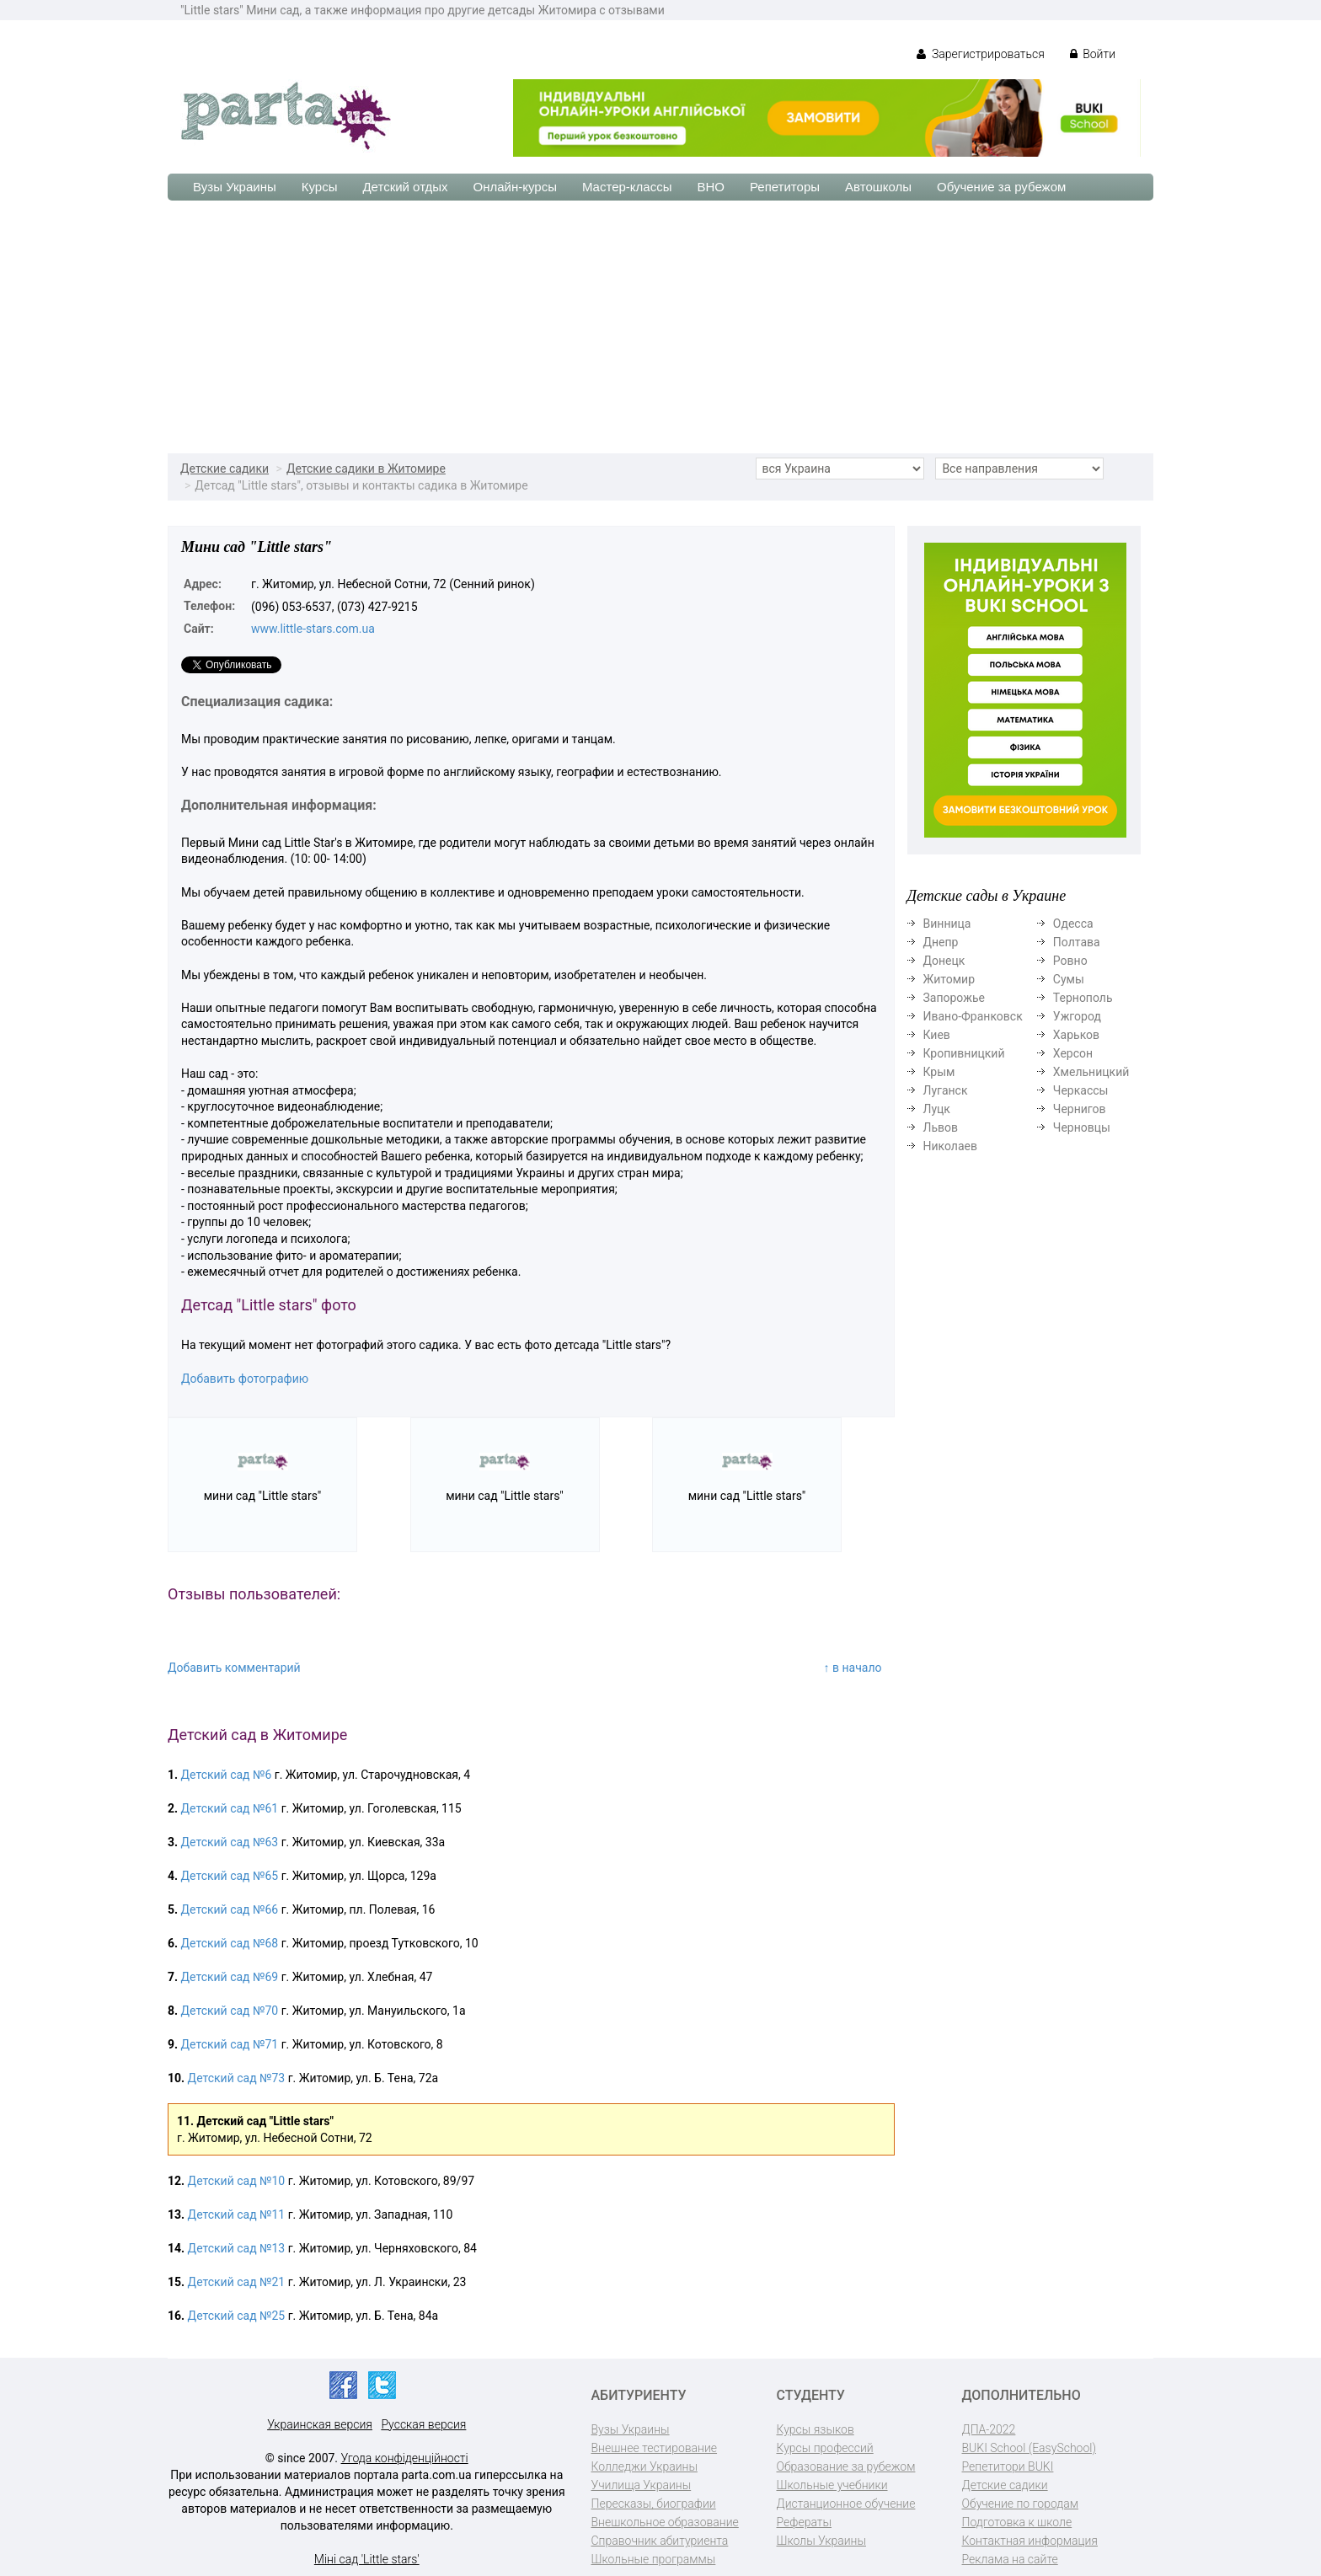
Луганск (945, 1090)
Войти (1092, 54)
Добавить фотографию (244, 1378)
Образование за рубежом (846, 2466)
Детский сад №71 (230, 2044)
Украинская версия (319, 2424)
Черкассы (1081, 1090)
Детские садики (224, 468)
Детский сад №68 (230, 1943)
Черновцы (1081, 1127)
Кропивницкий (964, 1053)
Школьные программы (653, 2559)
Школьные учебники (832, 2485)
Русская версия (423, 2424)
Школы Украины (821, 2540)
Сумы (1068, 979)
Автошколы (878, 186)
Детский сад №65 (230, 1875)
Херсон (1073, 1053)
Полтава (1076, 942)
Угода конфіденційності (404, 2458)
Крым (939, 1072)
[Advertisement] (660, 327)
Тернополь (1083, 997)
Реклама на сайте (1010, 2559)
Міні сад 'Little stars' (367, 2559)
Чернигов (1079, 1109)
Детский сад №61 (230, 1808)
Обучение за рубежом (1001, 186)
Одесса (1073, 923)
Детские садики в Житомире (366, 468)
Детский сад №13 (237, 2248)
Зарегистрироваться (980, 54)
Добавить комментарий (234, 1667)
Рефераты (804, 2522)
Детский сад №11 (237, 2214)
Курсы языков (815, 2429)
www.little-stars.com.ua (313, 628)
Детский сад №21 (237, 2282)
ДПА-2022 (989, 2429)
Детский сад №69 (230, 1977)
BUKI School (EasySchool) (1029, 2448)
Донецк (944, 960)
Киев (936, 1035)
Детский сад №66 (230, 1909)
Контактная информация (1030, 2540)
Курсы (320, 186)
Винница (947, 923)
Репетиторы (785, 186)
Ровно (1070, 960)
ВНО (711, 186)
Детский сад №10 (237, 2181)
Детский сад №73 (237, 2078)
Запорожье (954, 997)
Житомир (949, 979)
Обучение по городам (1020, 2503)
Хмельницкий (1091, 1072)
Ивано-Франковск (973, 1016)
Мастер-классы (627, 186)
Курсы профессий (825, 2448)
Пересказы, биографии (653, 2503)
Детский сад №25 (237, 2315)
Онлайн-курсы (515, 186)
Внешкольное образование (665, 2522)
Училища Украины (641, 2485)
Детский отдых (404, 186)
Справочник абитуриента (660, 2540)
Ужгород (1077, 1016)
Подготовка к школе (1017, 2522)
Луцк (936, 1109)
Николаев (950, 1146)
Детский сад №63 (230, 1842)
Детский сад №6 (226, 1774)
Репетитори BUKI (1008, 2466)
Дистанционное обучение (846, 2503)
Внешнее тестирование (654, 2448)
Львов (941, 1127)
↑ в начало (853, 1667)
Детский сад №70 (230, 2010)
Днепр (941, 942)
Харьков (1076, 1035)
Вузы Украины (234, 186)
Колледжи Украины (644, 2466)
